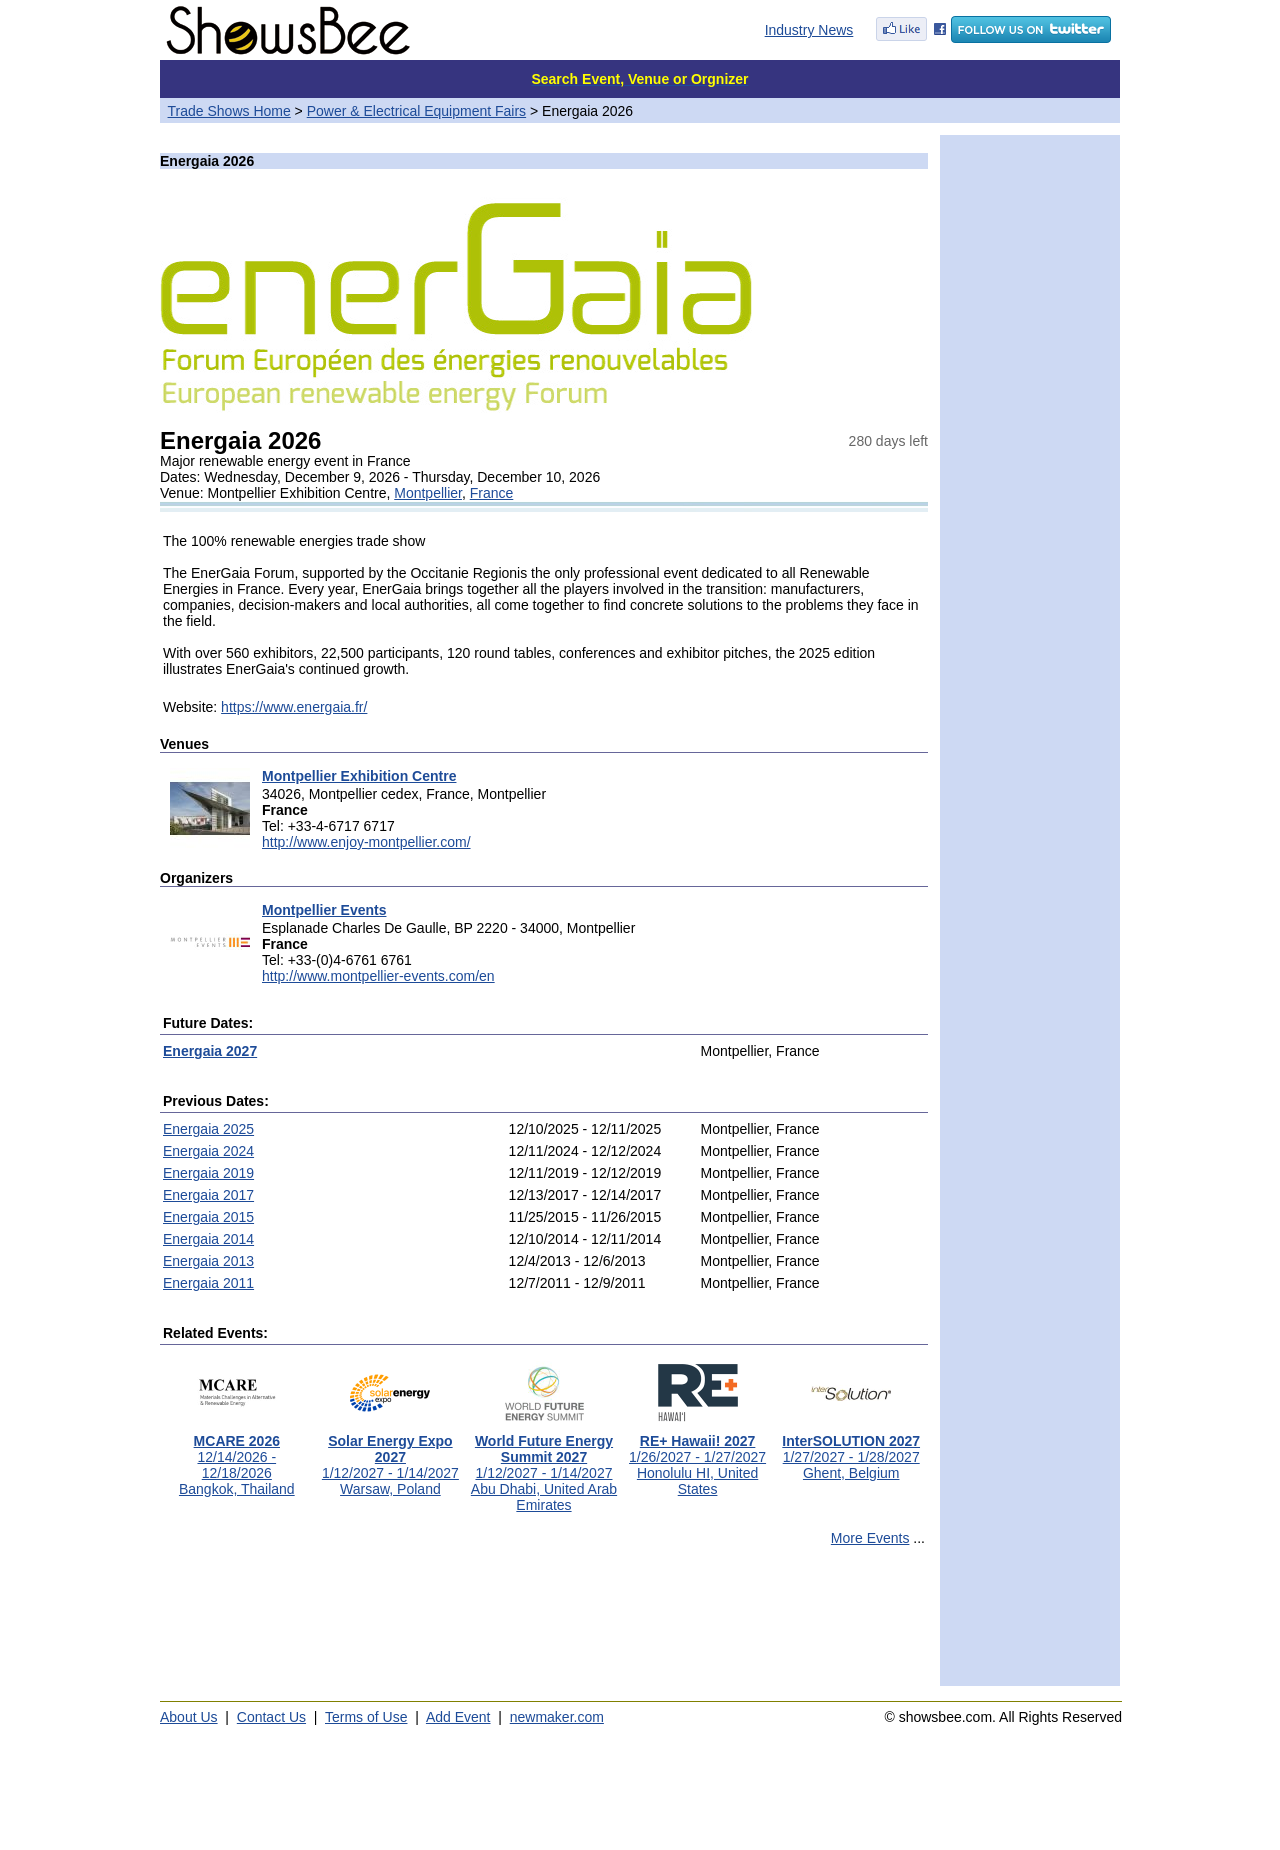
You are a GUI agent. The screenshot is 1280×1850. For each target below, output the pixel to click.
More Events (870, 1538)
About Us (189, 1717)
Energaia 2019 (208, 1173)
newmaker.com (557, 1717)
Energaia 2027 (210, 1051)
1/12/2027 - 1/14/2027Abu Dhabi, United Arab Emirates (544, 1466)
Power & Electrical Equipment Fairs (416, 111)
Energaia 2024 (208, 1151)
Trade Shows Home (229, 111)
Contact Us (271, 1717)
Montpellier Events (324, 910)
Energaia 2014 (208, 1239)
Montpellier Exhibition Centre (359, 776)
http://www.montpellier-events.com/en (378, 976)
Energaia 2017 (208, 1195)
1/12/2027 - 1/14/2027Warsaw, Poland (390, 1458)
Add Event (458, 1717)
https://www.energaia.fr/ (294, 707)
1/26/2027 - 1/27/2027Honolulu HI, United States (697, 1458)
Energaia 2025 (208, 1129)
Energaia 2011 (208, 1283)
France (492, 493)
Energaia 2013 (208, 1261)
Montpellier (428, 493)
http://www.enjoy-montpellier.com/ (366, 842)
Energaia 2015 (208, 1217)
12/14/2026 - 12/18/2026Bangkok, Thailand (237, 1458)
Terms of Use (366, 1717)
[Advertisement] (544, 1625)
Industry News (809, 30)
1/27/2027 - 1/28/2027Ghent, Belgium (851, 1450)
